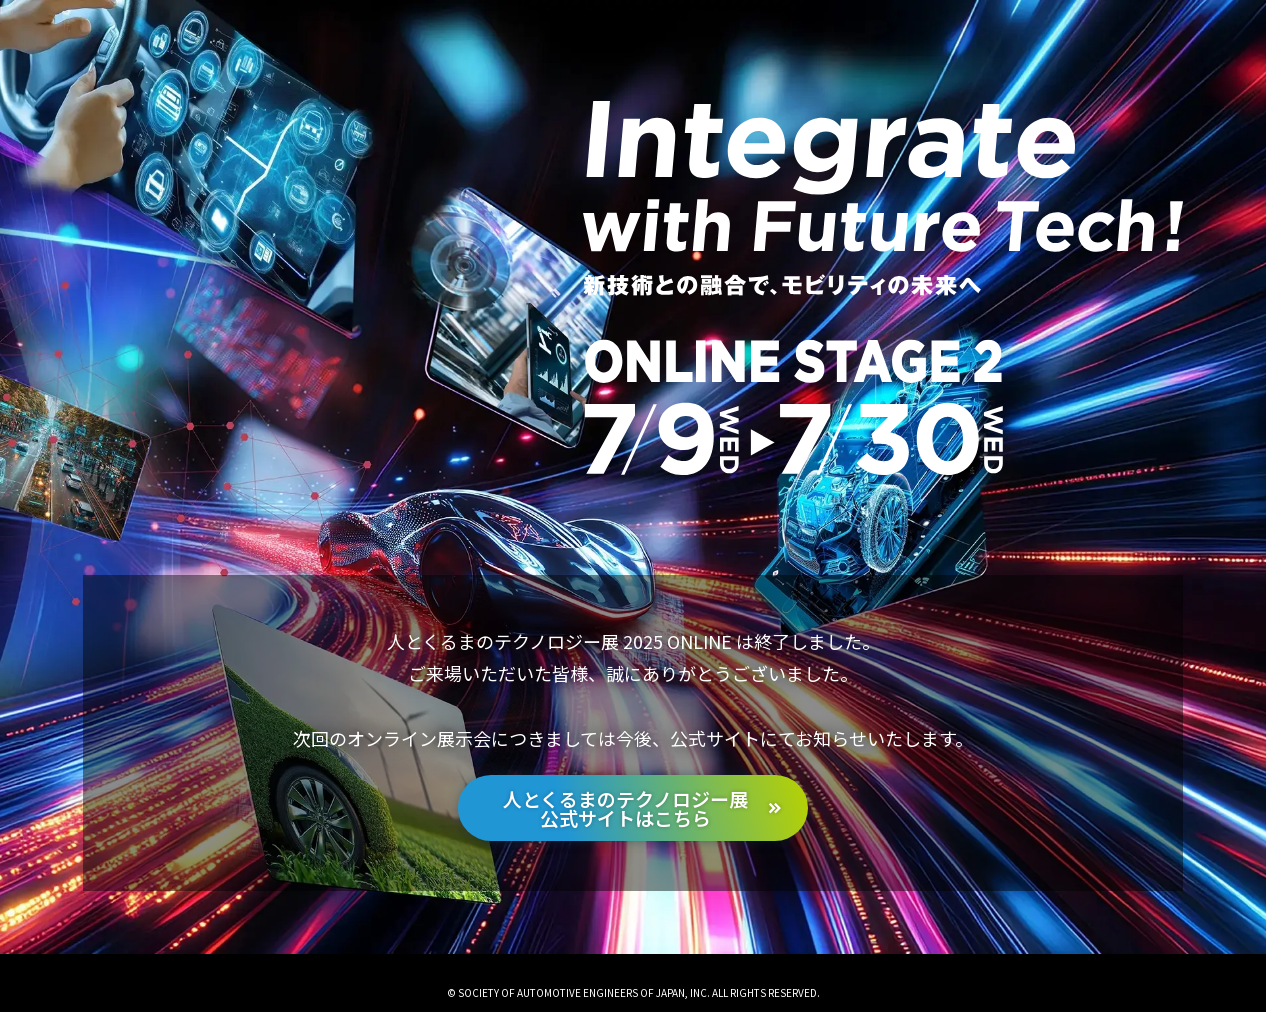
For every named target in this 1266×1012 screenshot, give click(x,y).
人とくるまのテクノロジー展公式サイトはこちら (625, 808)
